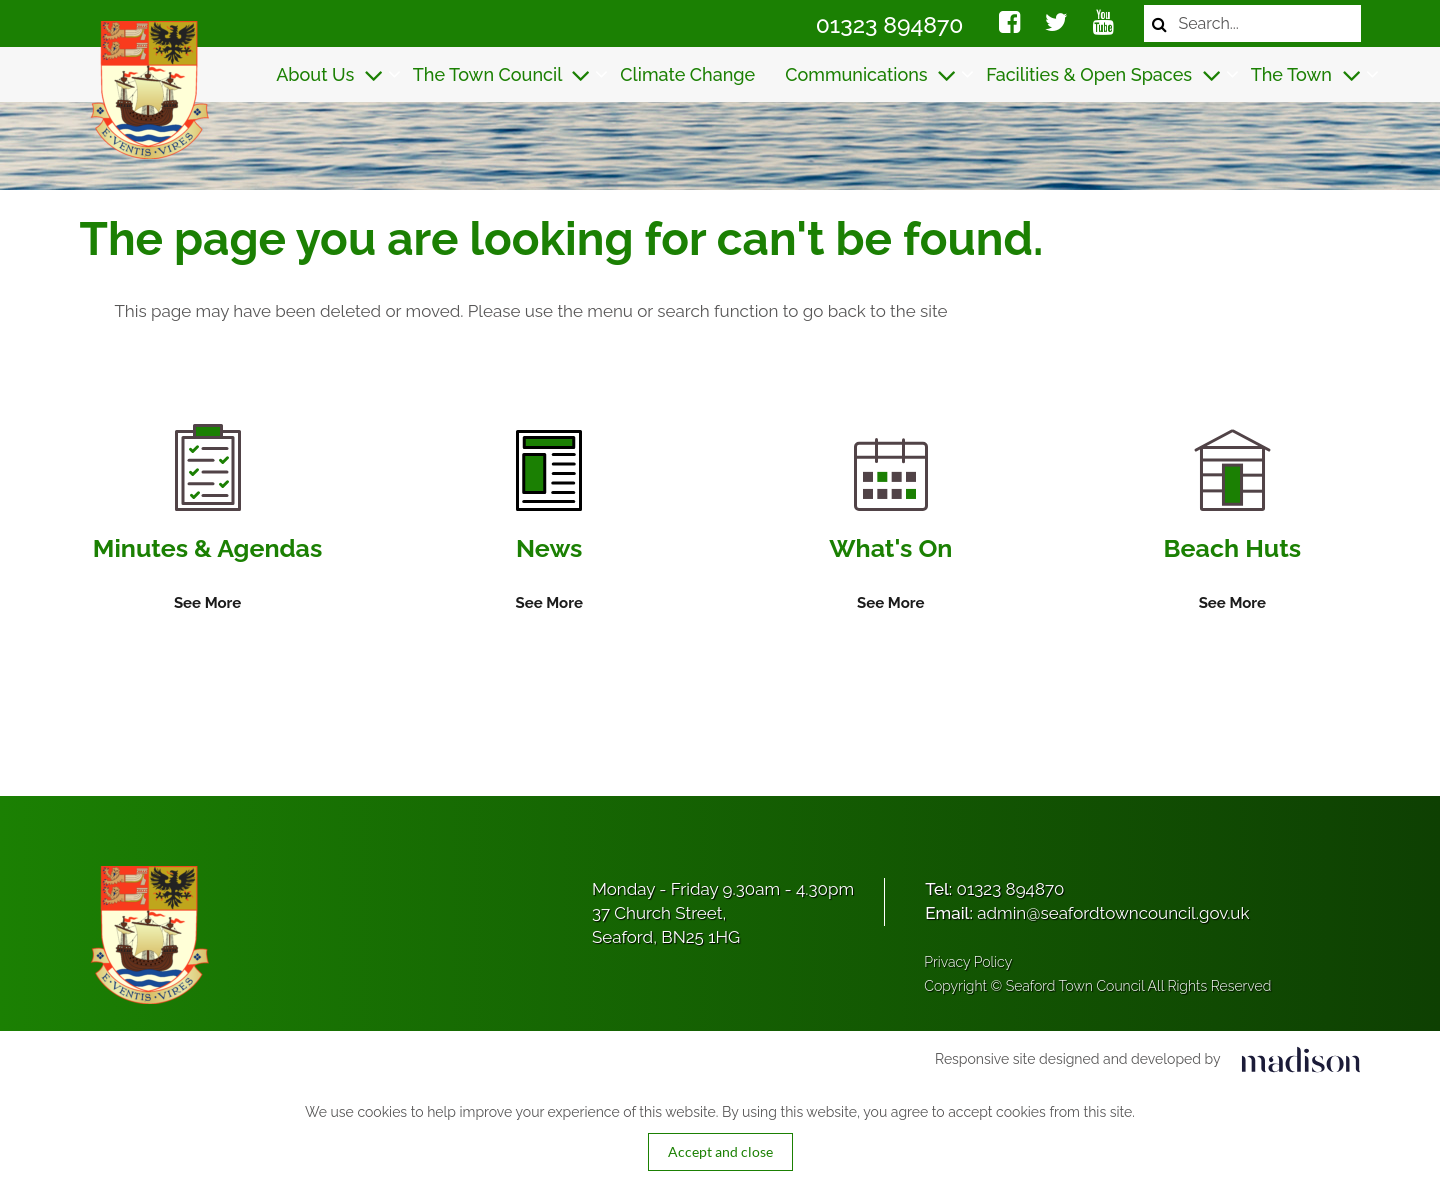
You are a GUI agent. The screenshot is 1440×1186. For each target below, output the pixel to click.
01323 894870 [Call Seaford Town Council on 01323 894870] (890, 24)
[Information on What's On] (890, 527)
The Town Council (502, 75)
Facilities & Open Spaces (1103, 75)
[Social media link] (1009, 25)
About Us (329, 75)
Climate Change (687, 74)
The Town (1306, 75)
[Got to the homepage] (147, 90)
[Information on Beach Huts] (1233, 522)
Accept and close (720, 1151)
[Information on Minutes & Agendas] (207, 520)
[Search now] (1159, 23)
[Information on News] (548, 523)
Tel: (994, 889)
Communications (870, 75)
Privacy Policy (968, 962)
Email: (1087, 913)
